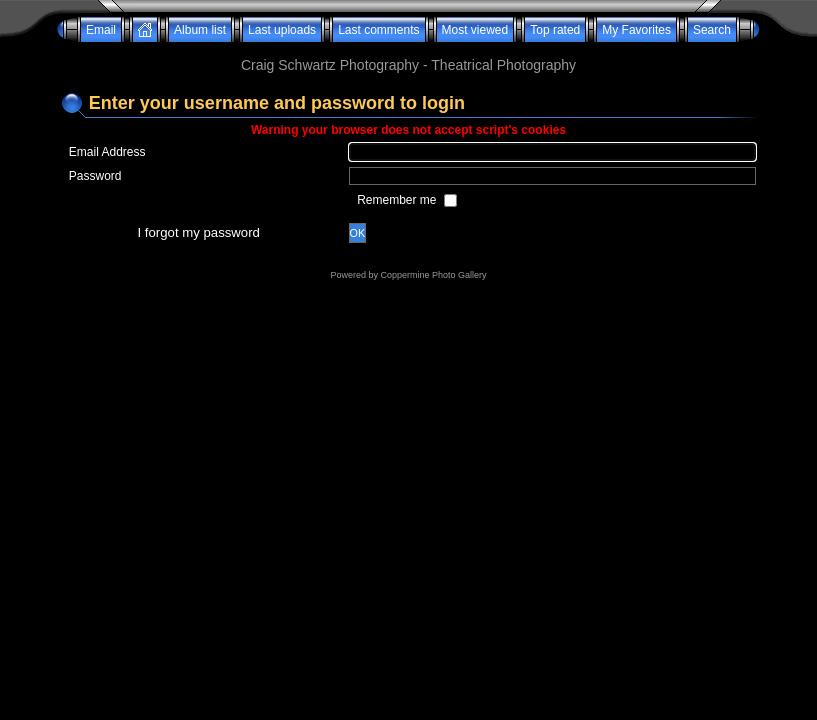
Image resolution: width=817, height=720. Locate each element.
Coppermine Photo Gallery (433, 275)
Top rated (555, 30)
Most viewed (475, 30)
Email (101, 30)
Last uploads (282, 30)
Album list (200, 30)
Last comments (378, 30)
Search (712, 30)
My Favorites (636, 30)
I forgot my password (199, 232)
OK (358, 233)
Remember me (398, 200)
